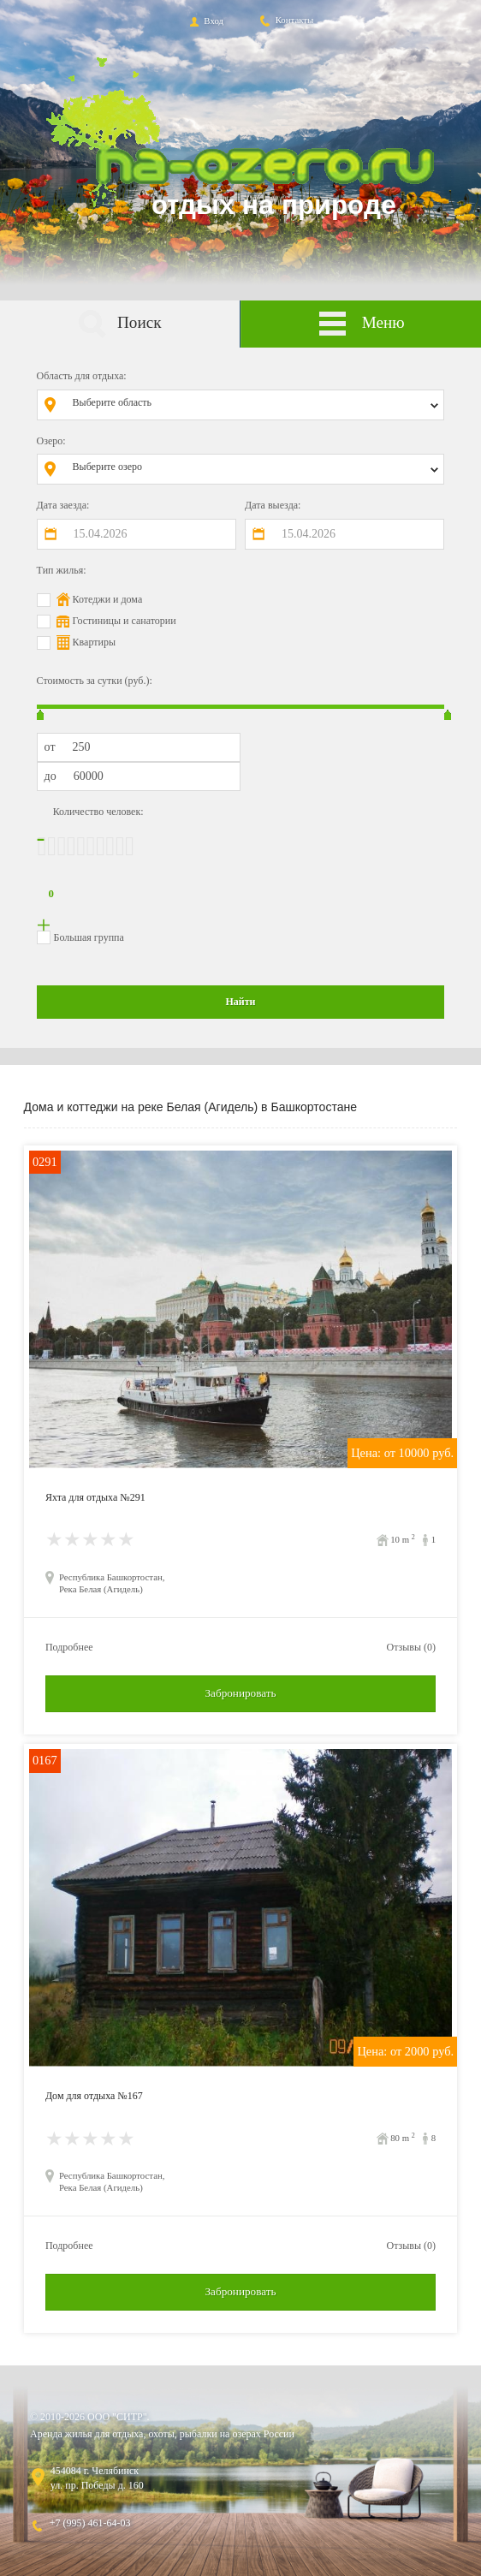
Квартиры (94, 642)
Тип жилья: (61, 570)
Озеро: (51, 441)
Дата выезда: (272, 505)
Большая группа (89, 937)
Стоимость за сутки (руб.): (94, 681)
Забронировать (240, 1693)
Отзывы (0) (411, 1647)
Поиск (119, 324)
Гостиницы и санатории (124, 621)
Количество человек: (98, 812)
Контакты (285, 20)
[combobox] (253, 404)
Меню (361, 324)
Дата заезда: (63, 505)
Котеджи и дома (108, 599)
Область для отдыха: (82, 376)
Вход (205, 20)
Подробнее (69, 1647)
